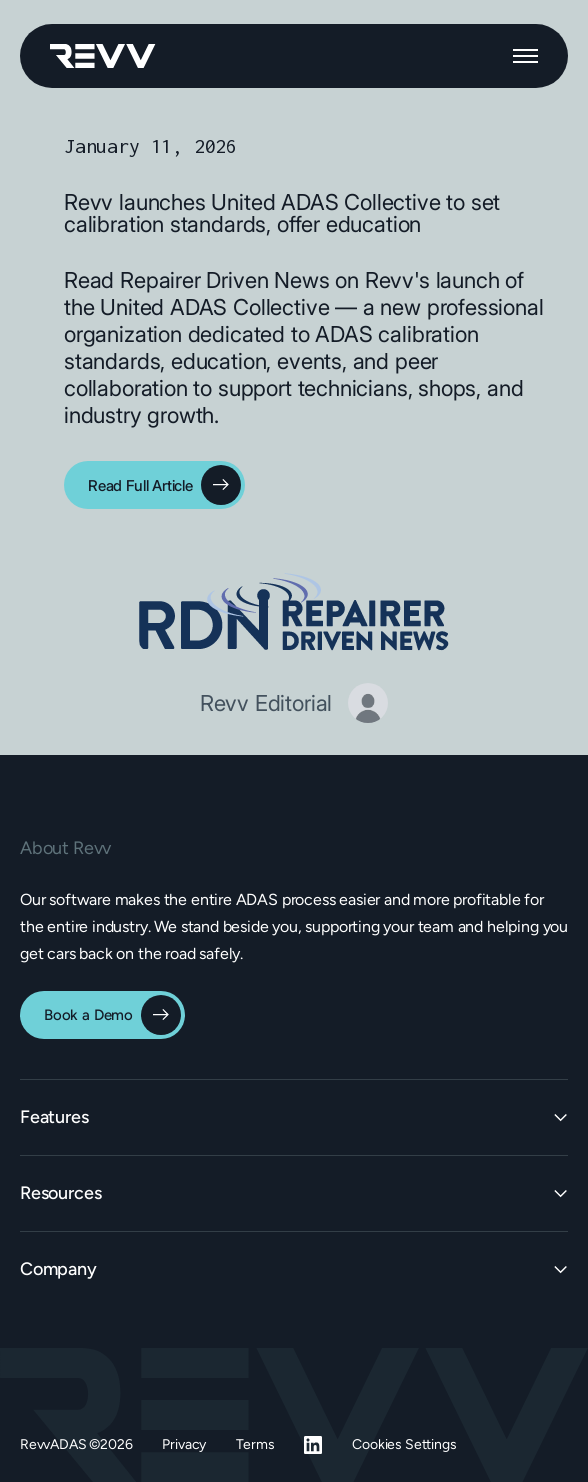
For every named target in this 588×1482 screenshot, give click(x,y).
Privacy (184, 1444)
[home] (103, 56)
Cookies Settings (404, 1444)
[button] (525, 56)
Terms (255, 1444)
